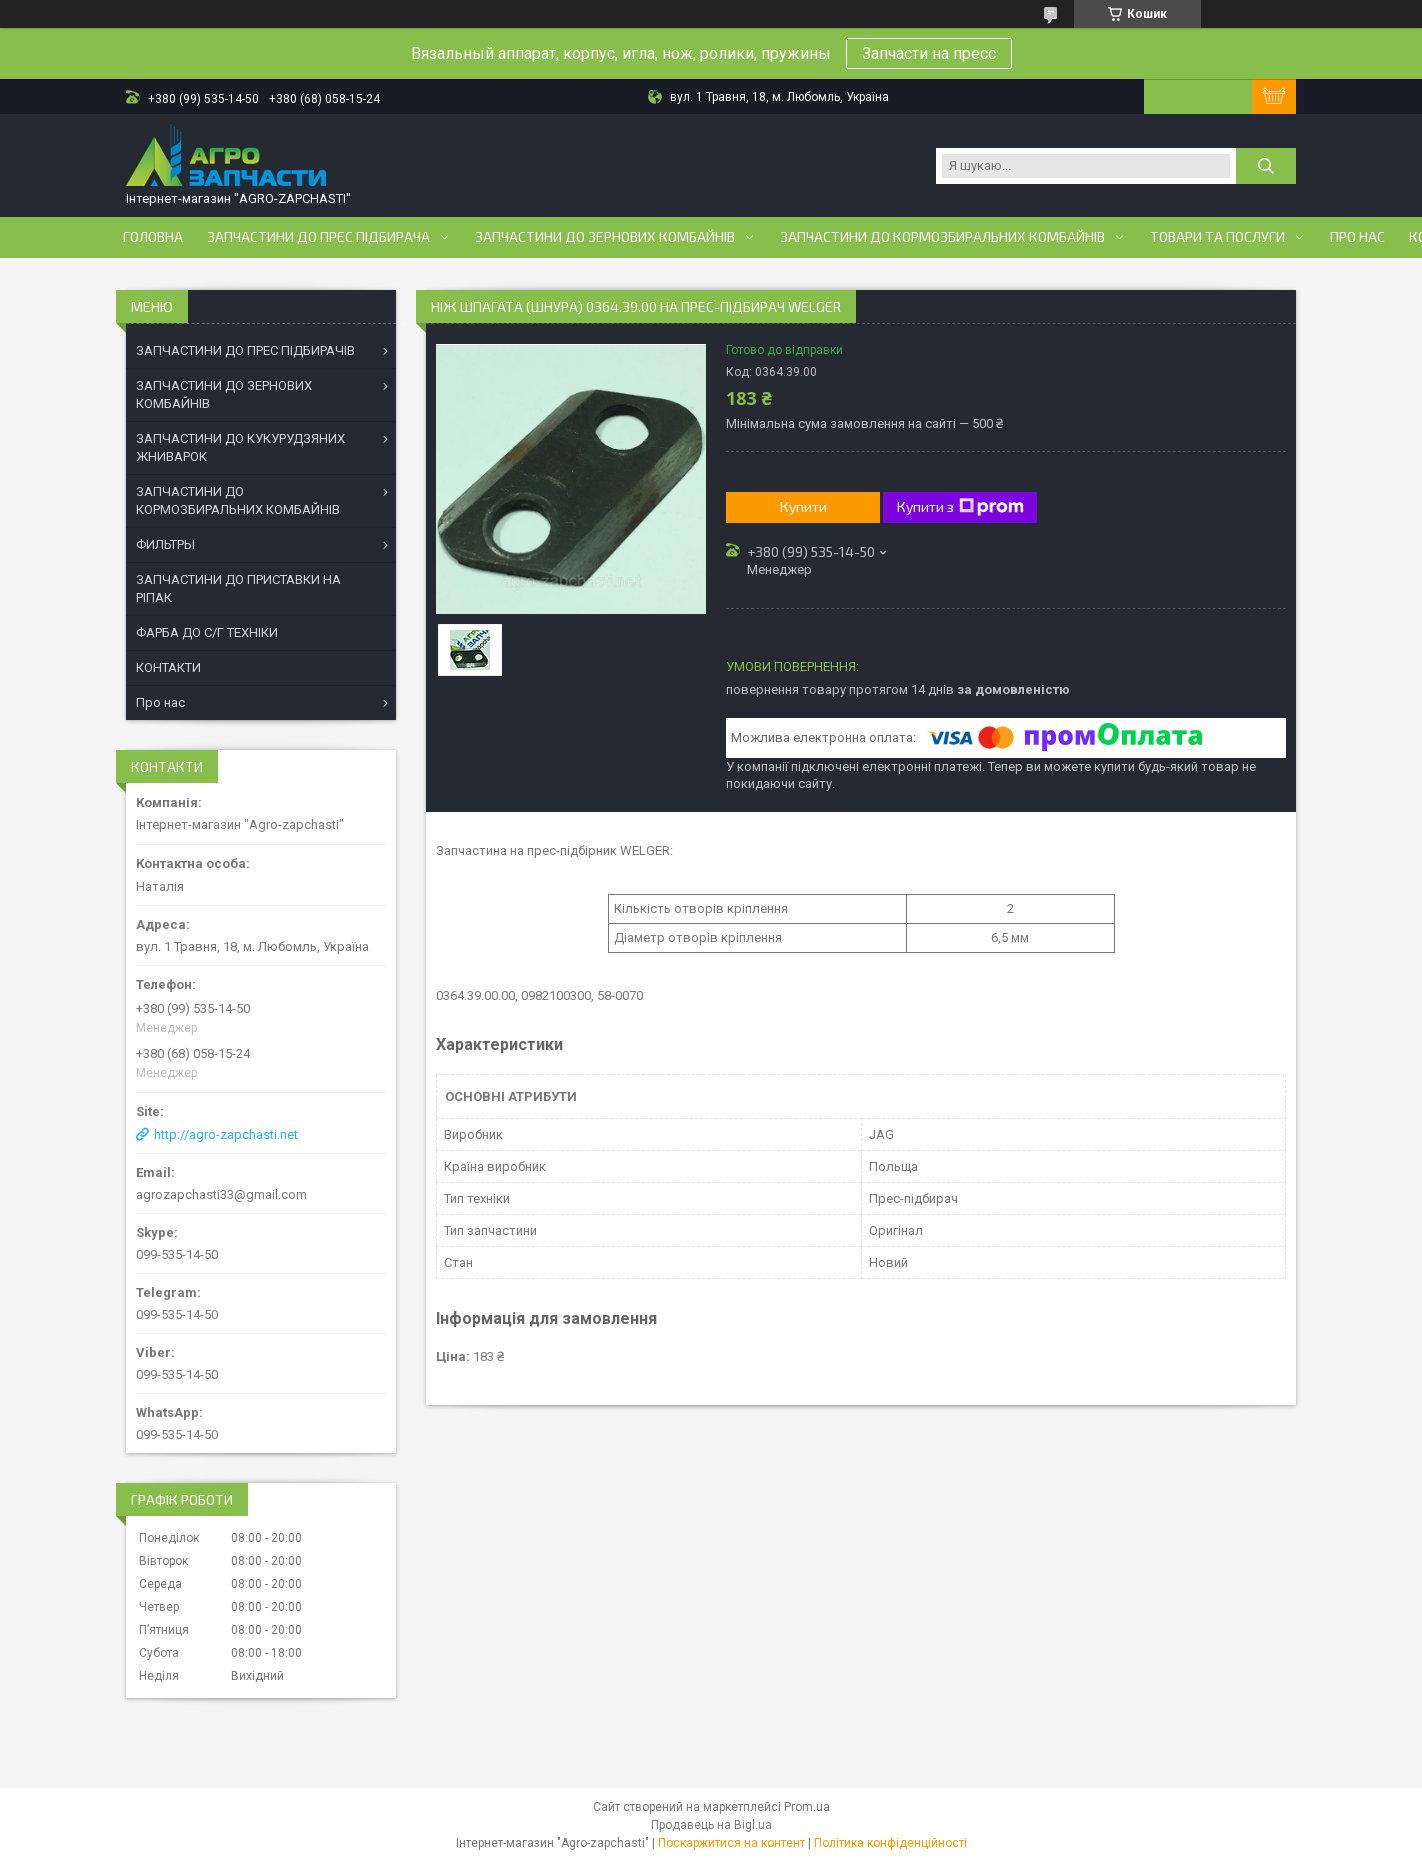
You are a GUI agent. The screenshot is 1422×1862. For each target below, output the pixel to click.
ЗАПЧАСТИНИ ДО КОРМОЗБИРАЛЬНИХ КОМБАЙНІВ (238, 500)
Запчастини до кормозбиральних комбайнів (942, 237)
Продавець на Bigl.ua (711, 1825)
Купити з (960, 507)
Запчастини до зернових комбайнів (605, 237)
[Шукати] (1266, 166)
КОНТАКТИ (168, 667)
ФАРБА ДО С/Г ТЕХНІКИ (207, 632)
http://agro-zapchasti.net (226, 1134)
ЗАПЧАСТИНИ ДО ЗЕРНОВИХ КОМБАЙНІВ (224, 394)
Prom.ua (807, 1807)
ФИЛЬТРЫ (165, 544)
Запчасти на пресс (929, 53)
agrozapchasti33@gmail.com (221, 1194)
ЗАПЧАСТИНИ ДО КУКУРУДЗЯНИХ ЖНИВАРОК (240, 447)
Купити (803, 506)
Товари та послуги (1217, 237)
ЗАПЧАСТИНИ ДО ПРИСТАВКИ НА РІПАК (238, 588)
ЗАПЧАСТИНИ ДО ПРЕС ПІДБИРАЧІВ (245, 350)
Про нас (1357, 237)
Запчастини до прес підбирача (318, 237)
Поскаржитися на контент (731, 1843)
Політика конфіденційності (890, 1843)
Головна (153, 237)
